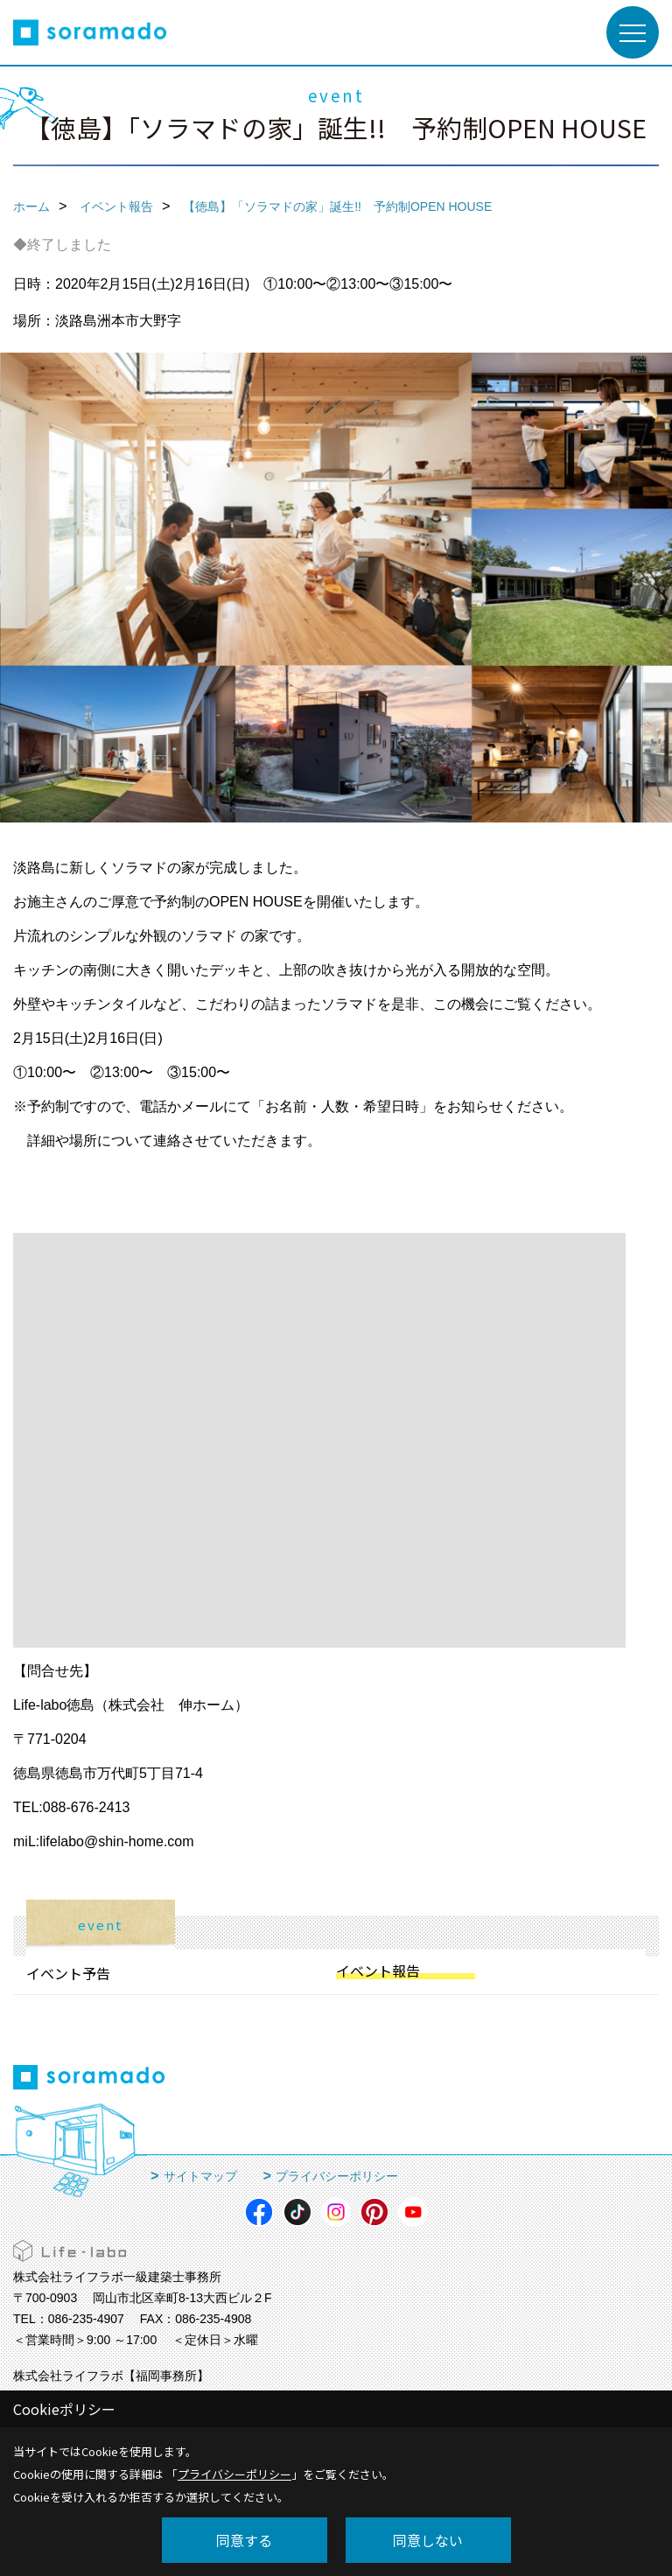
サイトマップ (200, 2176)
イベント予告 (68, 1973)
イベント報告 (378, 1970)
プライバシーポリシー (337, 2176)
